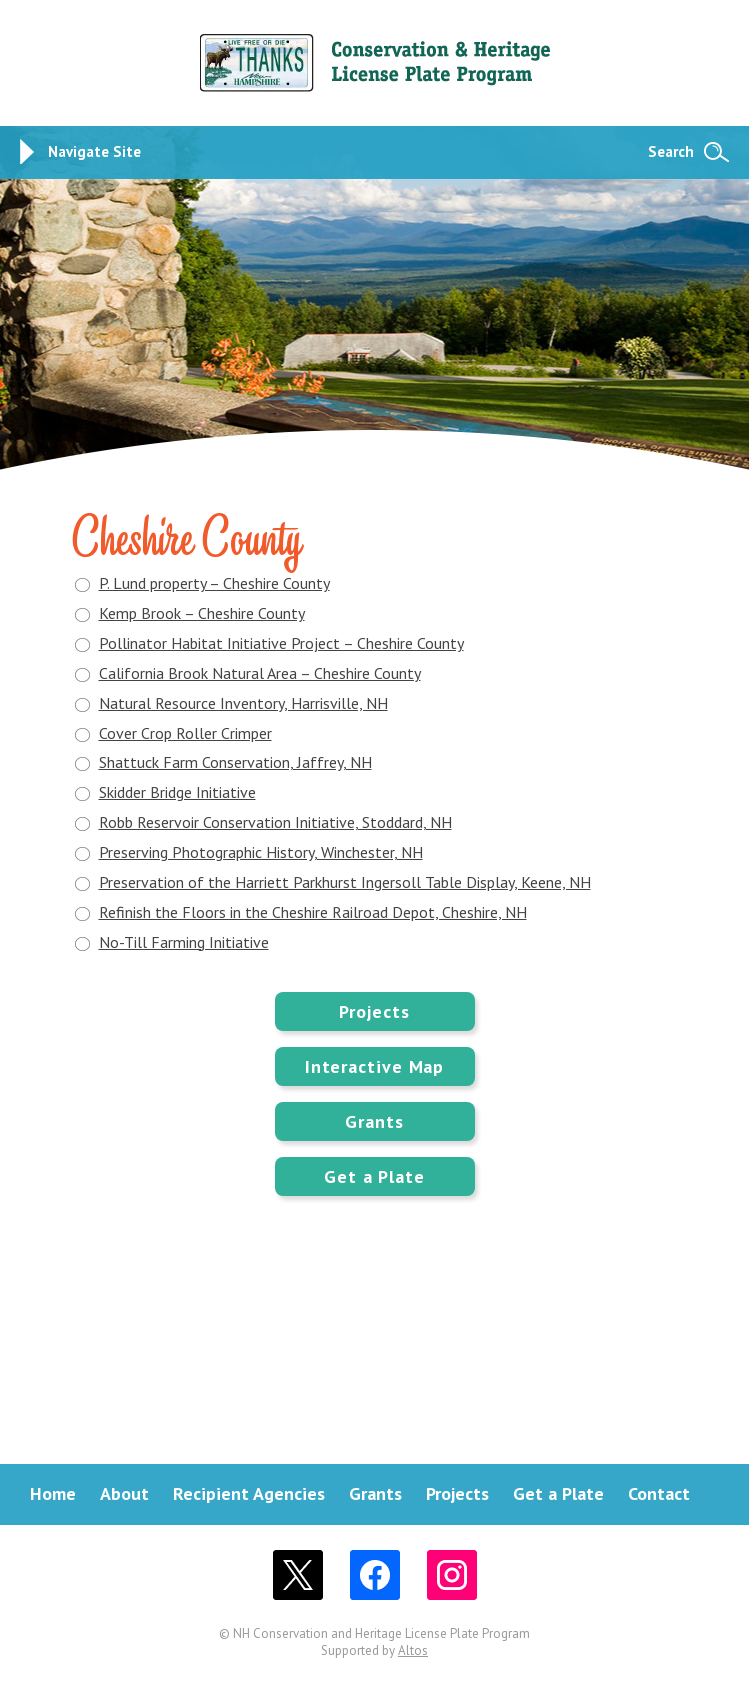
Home (53, 1493)
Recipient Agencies (249, 1493)
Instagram (452, 1575)
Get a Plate (374, 1176)
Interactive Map (375, 1066)
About (124, 1493)
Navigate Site (94, 151)
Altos (413, 1650)
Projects (374, 1011)
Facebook (375, 1575)
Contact (659, 1493)
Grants (374, 1121)
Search (671, 151)
